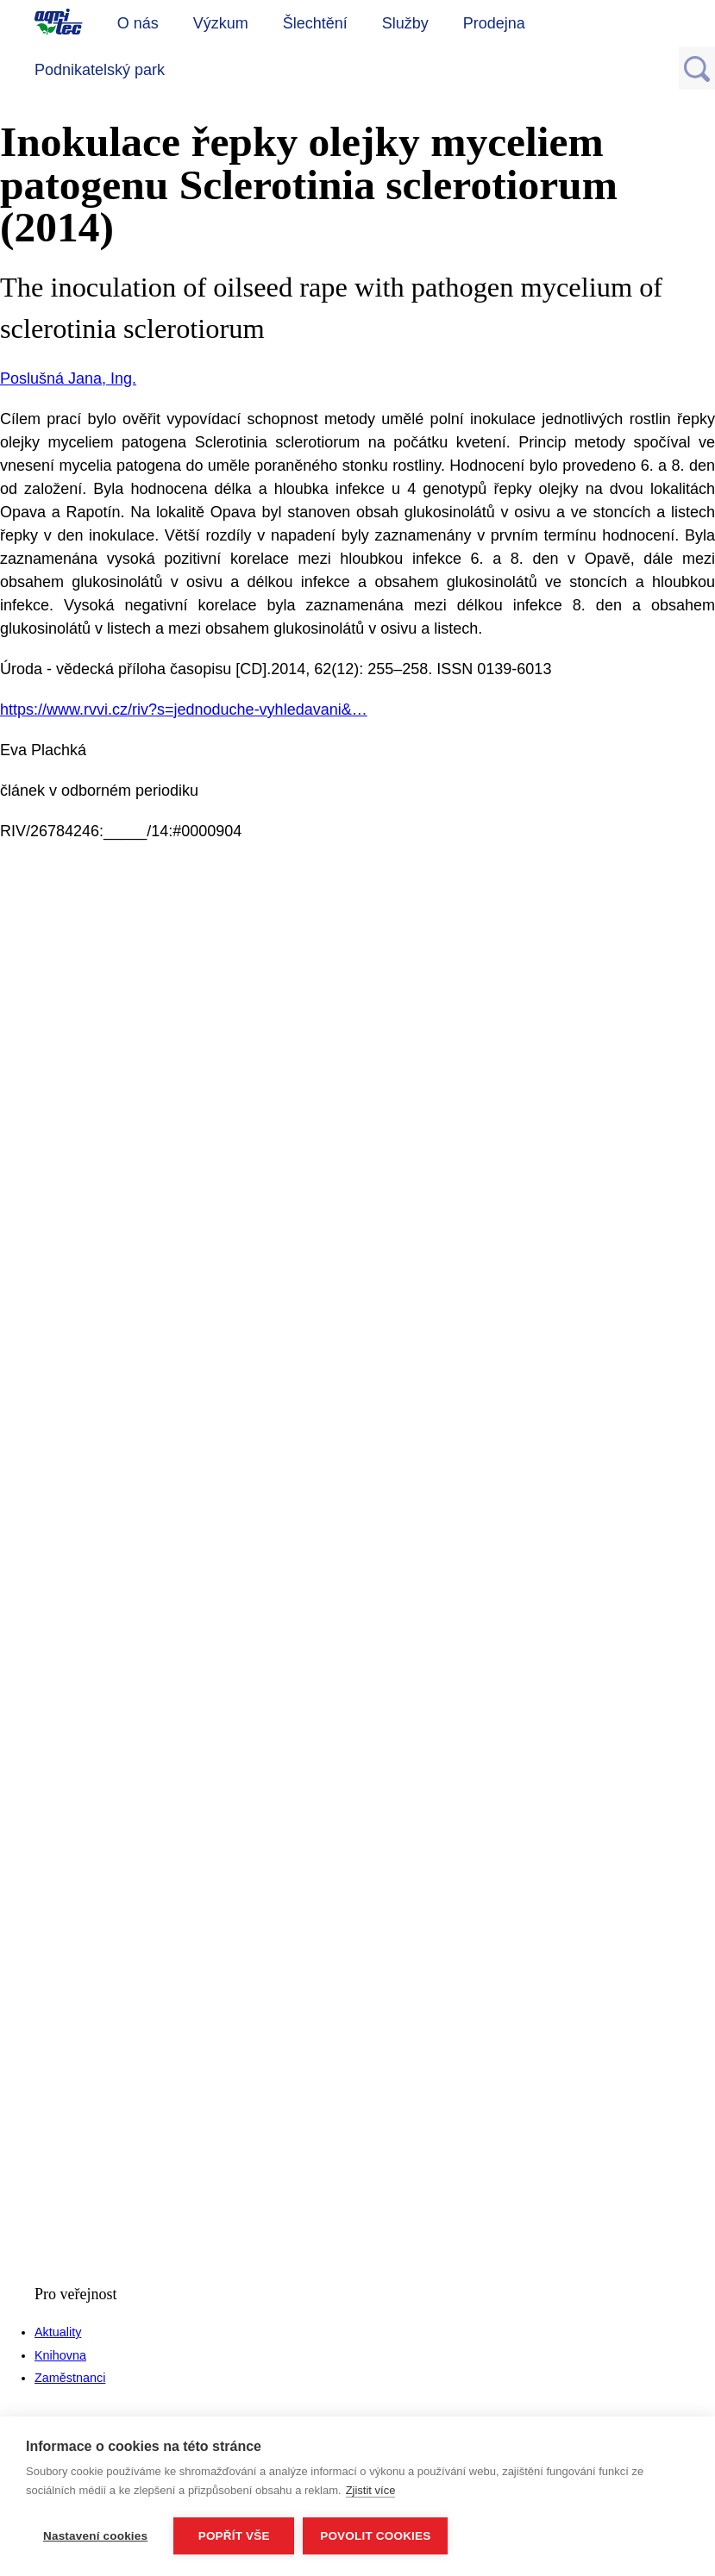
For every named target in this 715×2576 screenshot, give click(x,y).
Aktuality (57, 2332)
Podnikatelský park (99, 69)
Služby (405, 23)
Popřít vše (234, 2535)
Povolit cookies (375, 2535)
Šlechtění (315, 23)
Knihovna (60, 2355)
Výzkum (220, 23)
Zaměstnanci (69, 2378)
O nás (138, 23)
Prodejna (494, 23)
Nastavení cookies (95, 2535)
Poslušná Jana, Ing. (68, 378)
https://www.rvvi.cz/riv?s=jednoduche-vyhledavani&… (183, 709)
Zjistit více (371, 2490)
